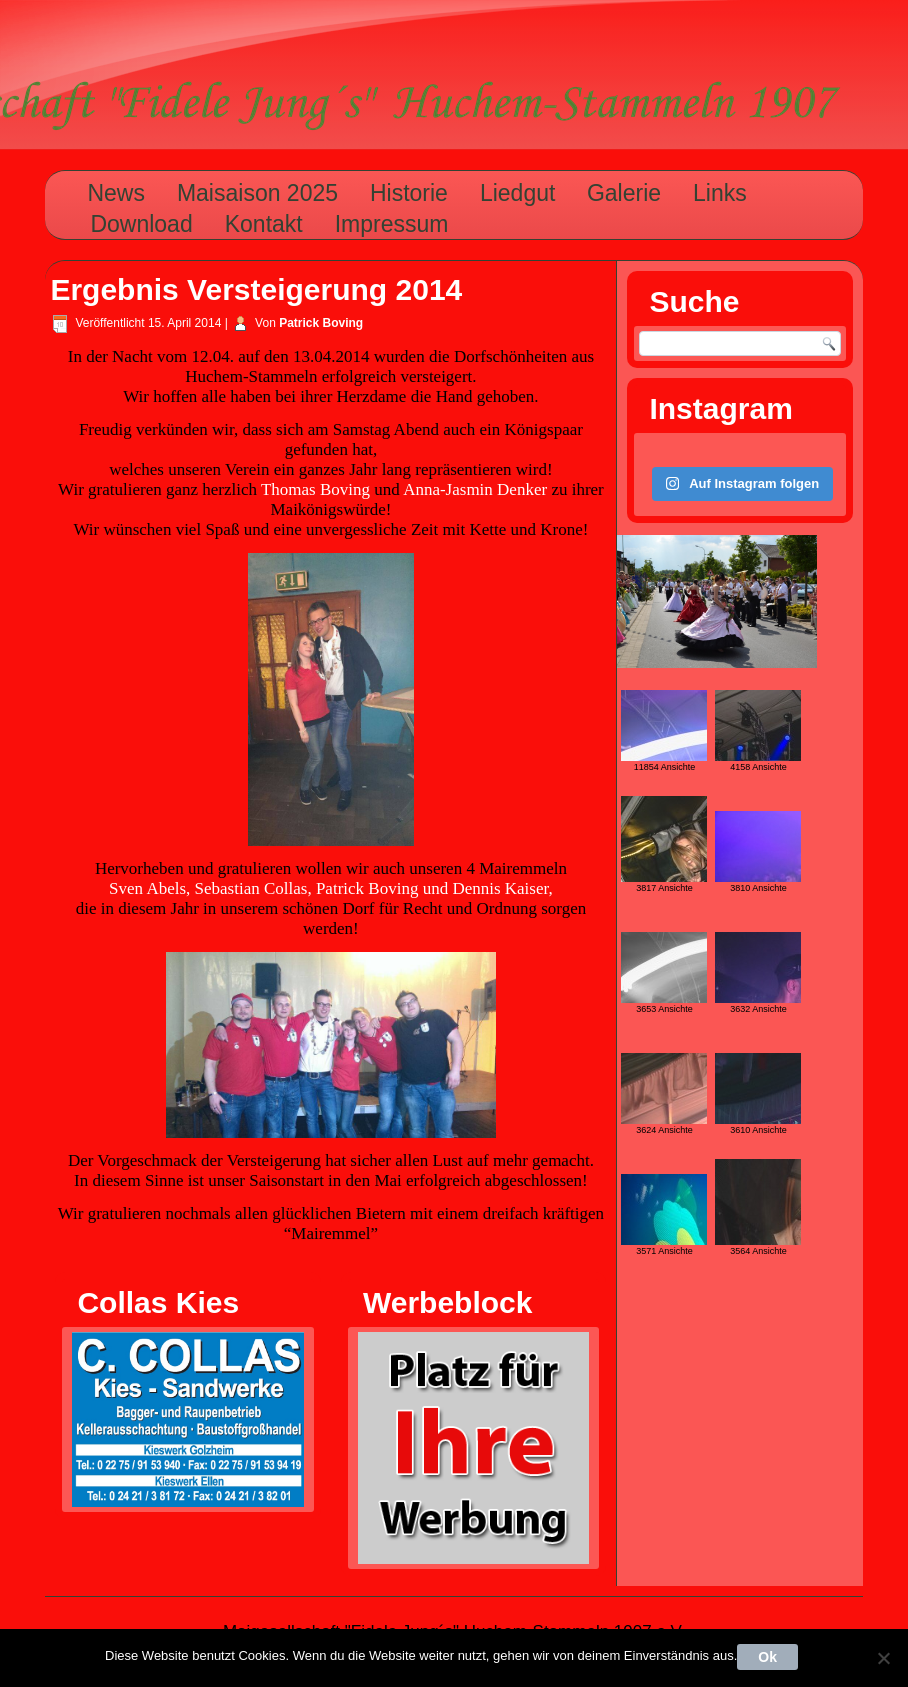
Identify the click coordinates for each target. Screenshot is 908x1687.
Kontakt (264, 224)
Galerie (624, 193)
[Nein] (883, 1658)
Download (141, 224)
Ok (767, 1657)
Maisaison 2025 (257, 193)
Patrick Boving (321, 323)
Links (720, 193)
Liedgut (517, 193)
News (116, 193)
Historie (409, 193)
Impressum (392, 224)
